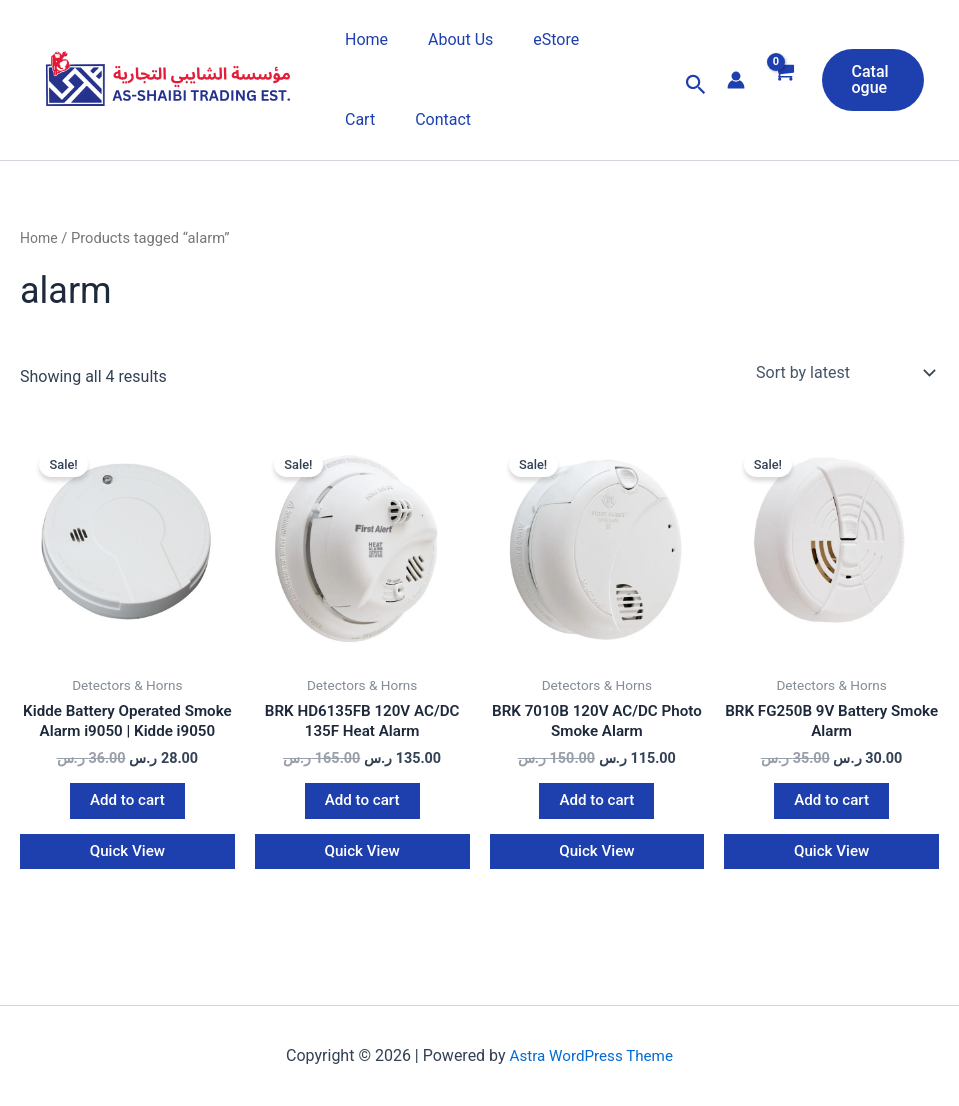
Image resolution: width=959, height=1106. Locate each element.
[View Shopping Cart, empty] (775, 85)
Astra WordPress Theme (591, 1073)
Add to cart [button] (127, 824)
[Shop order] (843, 373)
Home (362, 39)
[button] (688, 85)
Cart (606, 39)
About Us (448, 39)
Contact (369, 119)
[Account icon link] (728, 80)
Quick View (128, 876)
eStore (536, 39)
